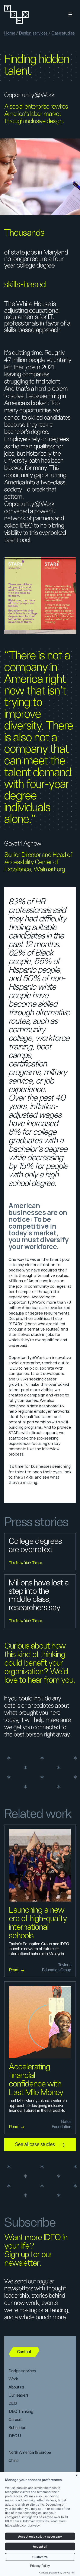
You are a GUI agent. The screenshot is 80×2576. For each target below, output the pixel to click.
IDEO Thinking (21, 2411)
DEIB (13, 2403)
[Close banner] (77, 2493)
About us (16, 2387)
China (14, 2460)
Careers (15, 2420)
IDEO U (15, 2436)
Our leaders (18, 2395)
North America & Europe (30, 2452)
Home (9, 33)
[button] (70, 14)
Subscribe (17, 2428)
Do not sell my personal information (39, 2479)
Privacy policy (20, 2487)
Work (13, 2379)
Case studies (63, 33)
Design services (33, 33)
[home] (16, 14)
